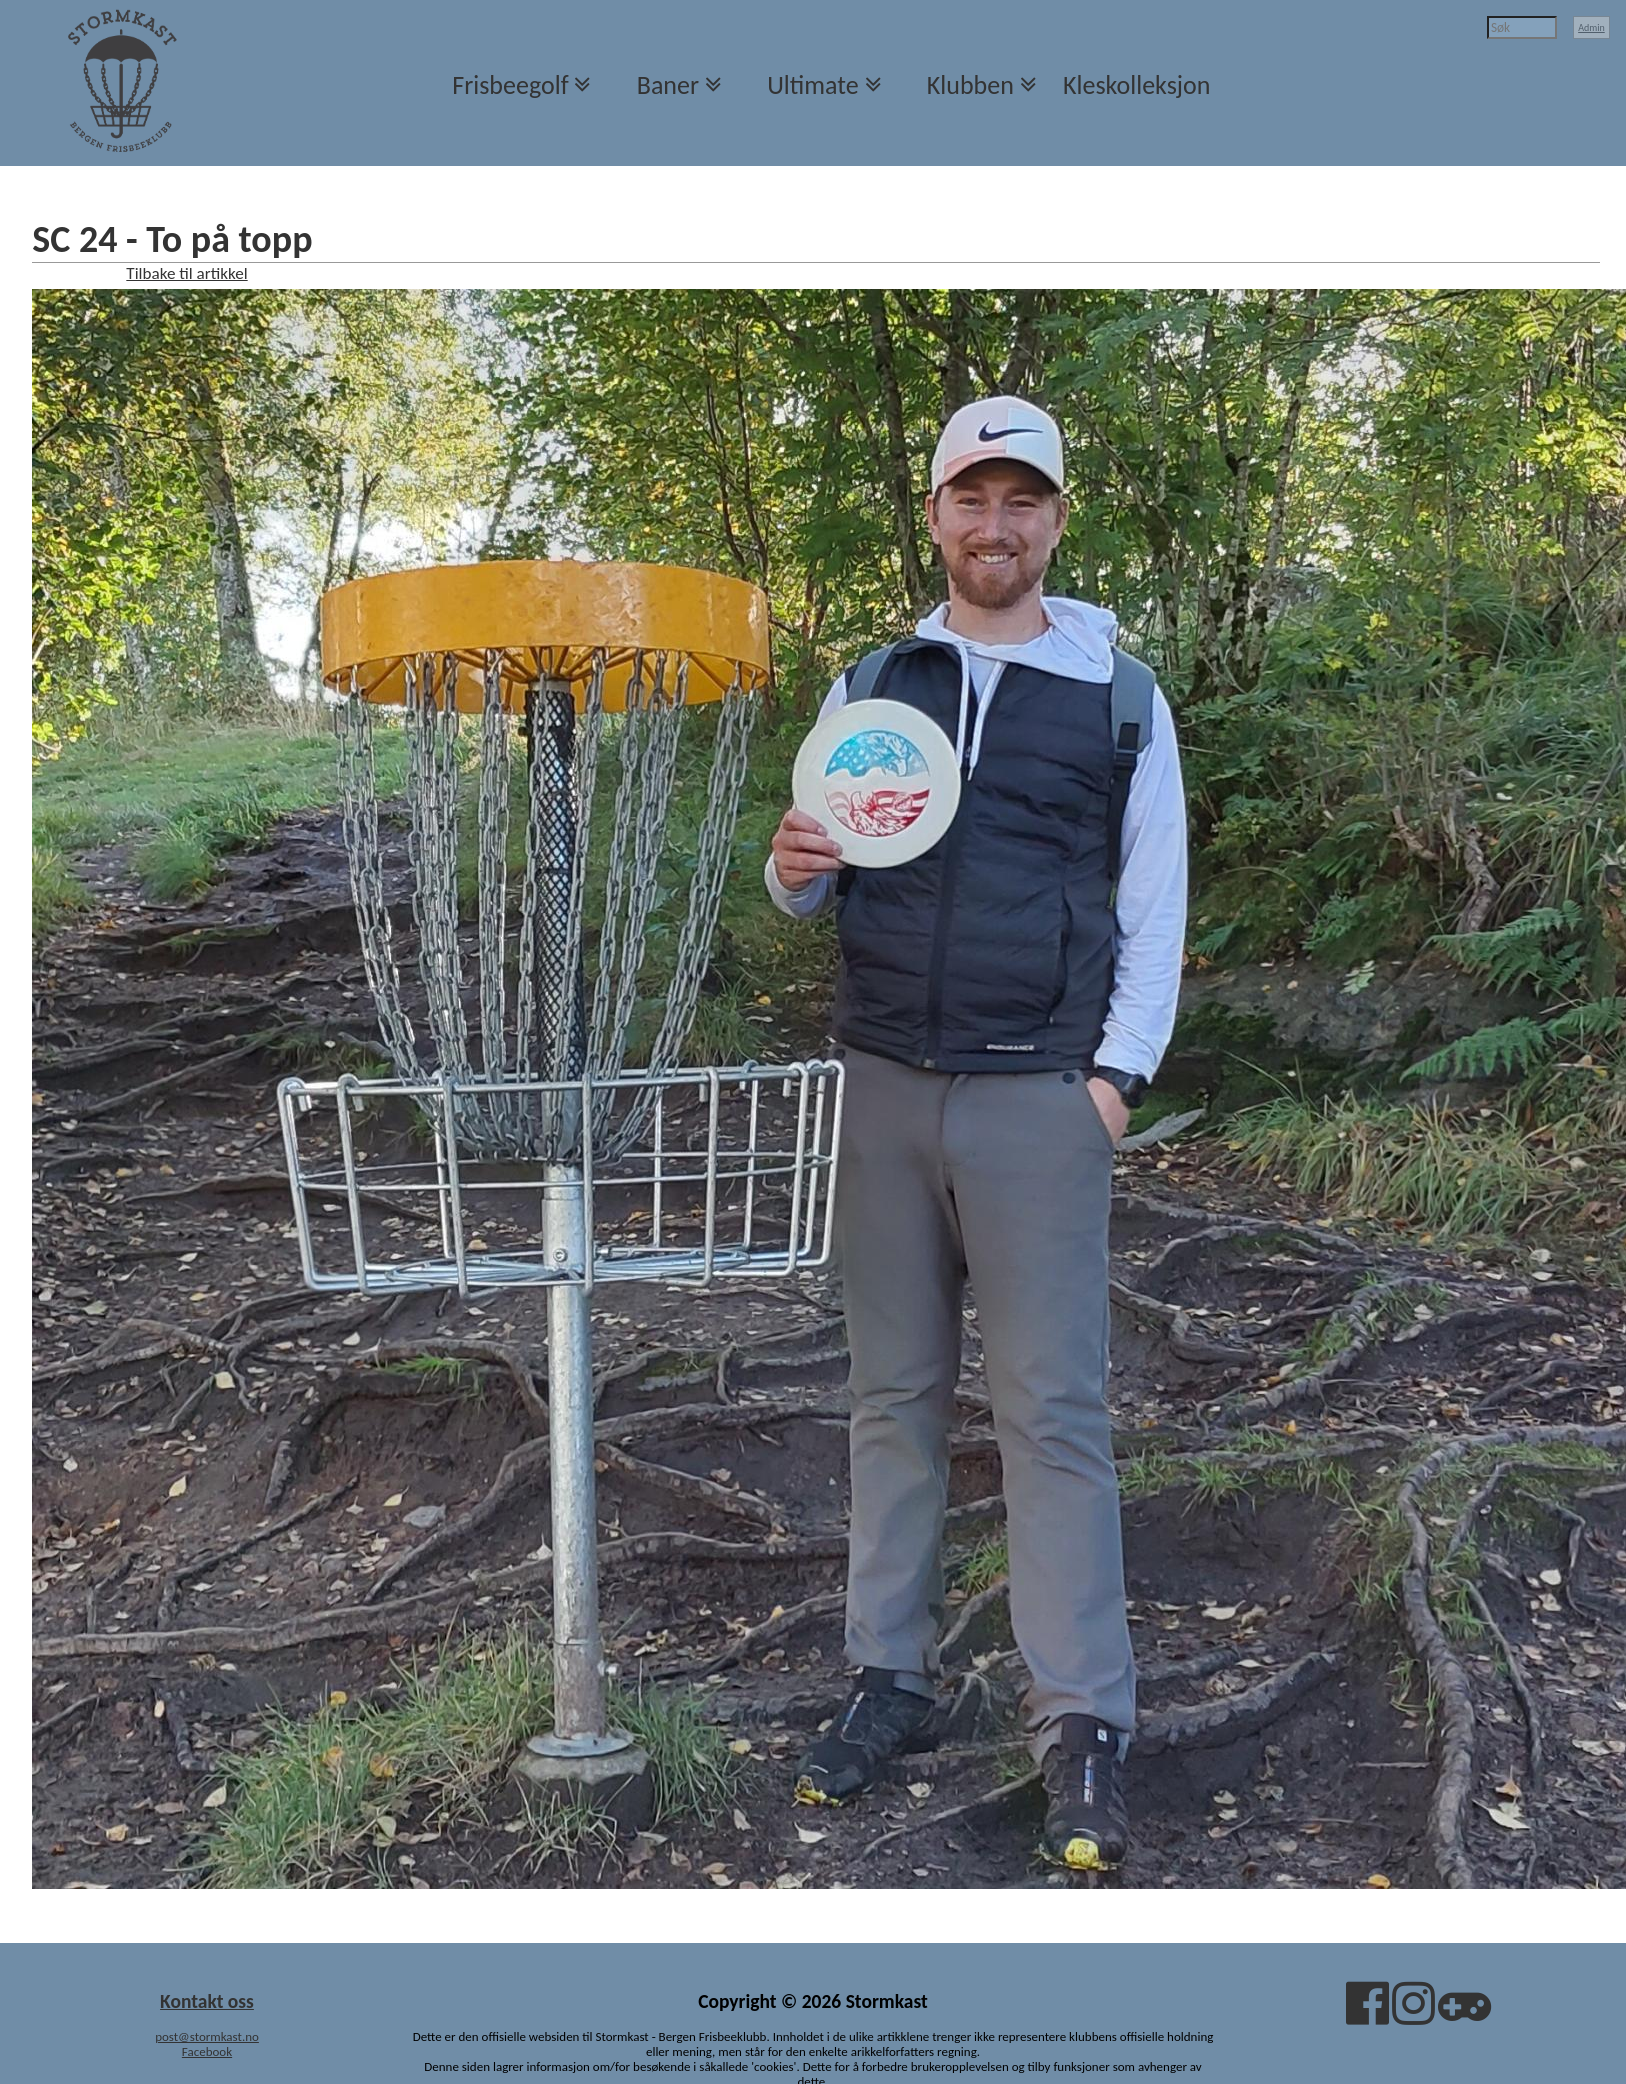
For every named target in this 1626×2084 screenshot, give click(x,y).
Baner (668, 85)
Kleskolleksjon (1136, 85)
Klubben (970, 85)
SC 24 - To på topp (172, 239)
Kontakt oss (207, 2001)
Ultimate (812, 85)
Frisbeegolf (510, 85)
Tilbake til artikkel (186, 273)
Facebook (207, 2051)
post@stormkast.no (207, 2036)
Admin (1591, 27)
